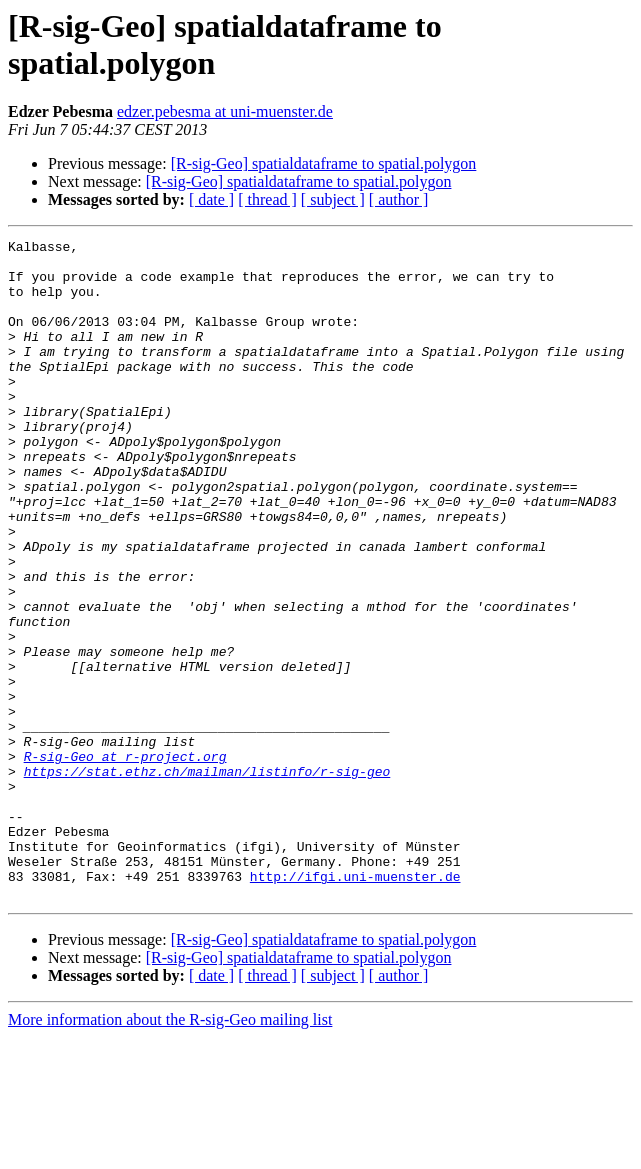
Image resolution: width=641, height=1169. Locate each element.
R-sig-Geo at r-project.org (125, 861)
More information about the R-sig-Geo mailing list (170, 1151)
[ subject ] (333, 199)
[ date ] (211, 199)
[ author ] (399, 199)
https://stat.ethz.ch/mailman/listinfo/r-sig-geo (207, 879)
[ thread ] (267, 199)
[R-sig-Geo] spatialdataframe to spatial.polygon (324, 163)
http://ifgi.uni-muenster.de (355, 1005)
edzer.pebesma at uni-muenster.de (225, 111)
